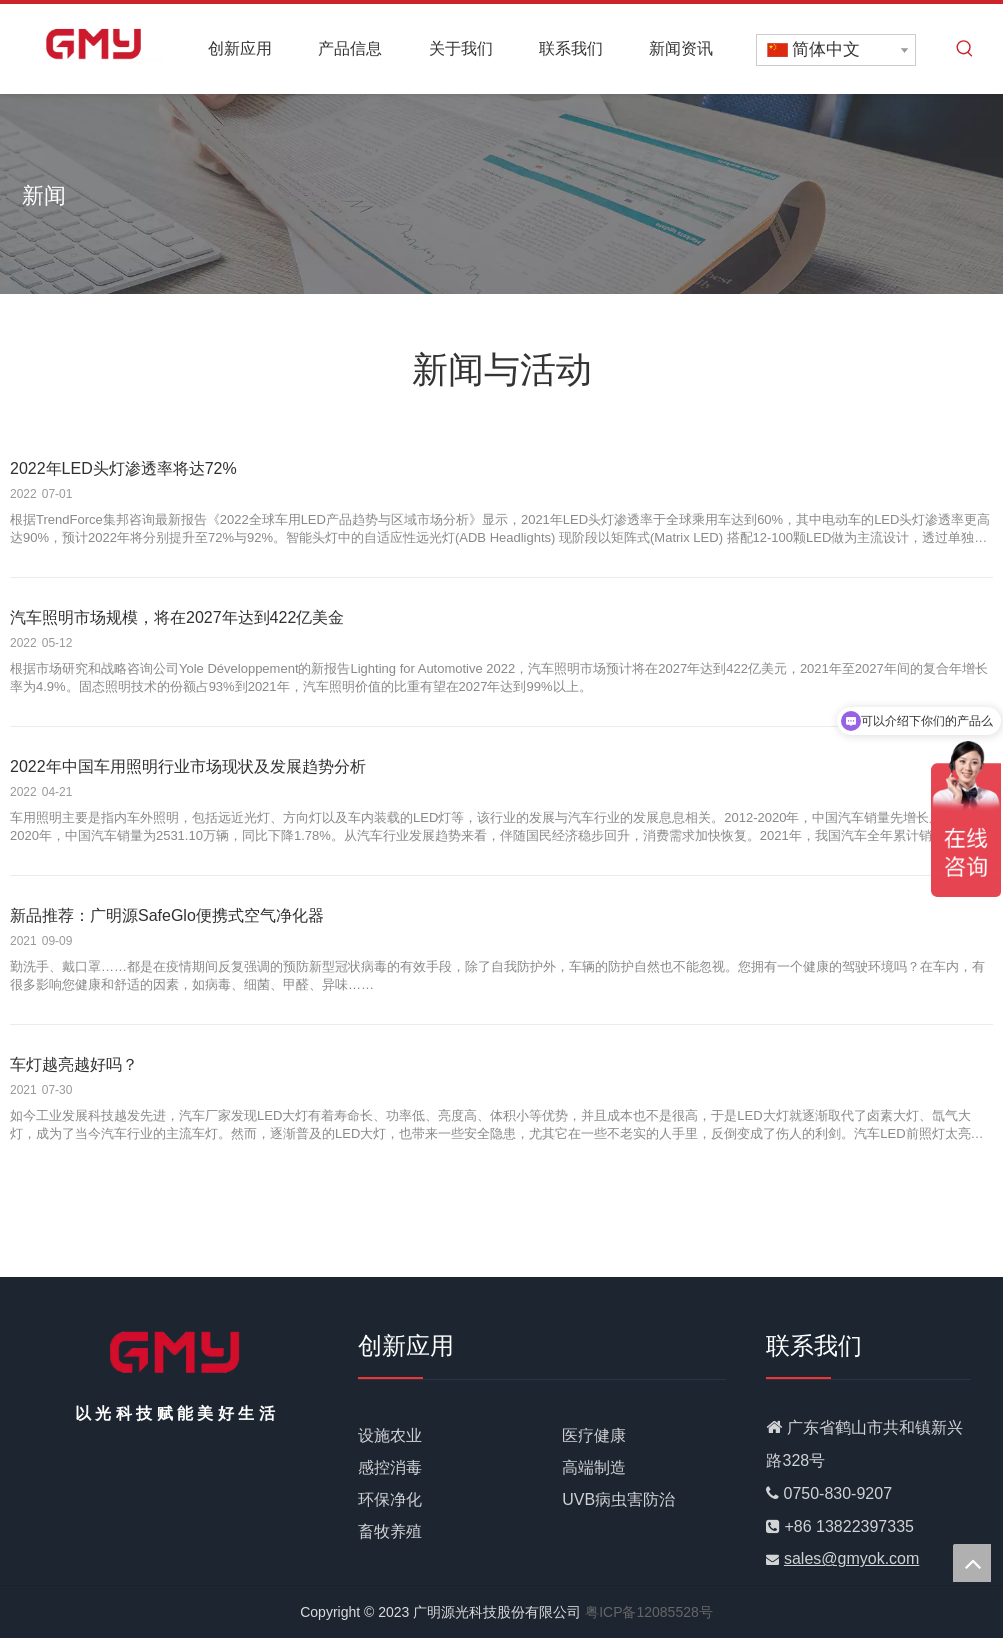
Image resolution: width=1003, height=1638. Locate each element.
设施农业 (390, 1435)
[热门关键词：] (965, 49)
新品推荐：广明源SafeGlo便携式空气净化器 (167, 915)
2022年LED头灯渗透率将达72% (123, 468)
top (972, 1563)
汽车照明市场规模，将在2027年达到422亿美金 (177, 617)
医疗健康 (594, 1435)
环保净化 (390, 1499)
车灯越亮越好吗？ (74, 1064)
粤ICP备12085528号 (649, 1612)
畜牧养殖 (390, 1531)
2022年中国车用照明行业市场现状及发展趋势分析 (188, 766)
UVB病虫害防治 (618, 1499)
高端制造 (594, 1467)
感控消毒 (390, 1467)
